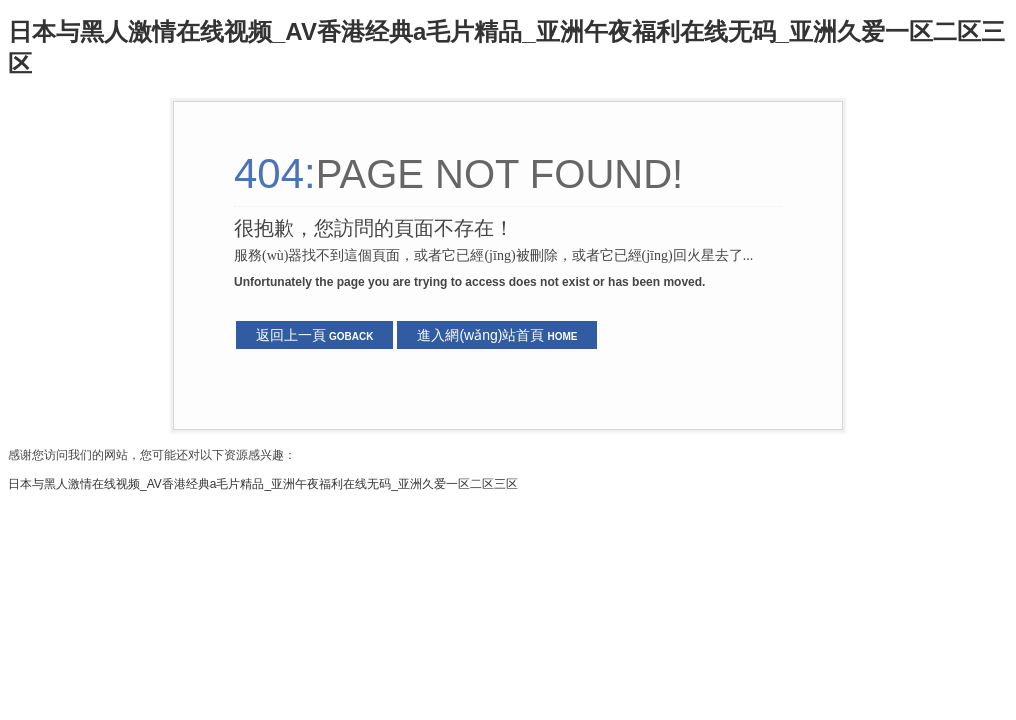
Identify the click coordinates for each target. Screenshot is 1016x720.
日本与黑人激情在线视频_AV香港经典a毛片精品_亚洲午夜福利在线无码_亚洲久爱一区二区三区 (263, 484)
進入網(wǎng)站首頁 (497, 335)
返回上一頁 (314, 335)
